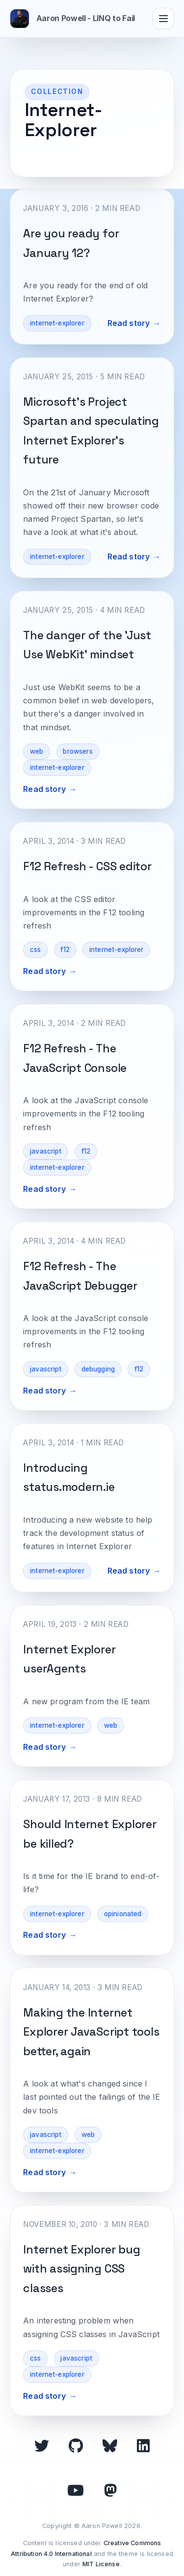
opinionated (123, 1914)
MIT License (101, 2564)
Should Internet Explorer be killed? (89, 1834)
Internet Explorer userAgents (69, 1659)
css (35, 949)
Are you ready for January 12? (71, 243)
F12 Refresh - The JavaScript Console (75, 1058)
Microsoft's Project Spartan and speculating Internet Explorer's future (91, 431)
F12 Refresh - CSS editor (87, 866)
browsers (77, 751)
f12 (64, 949)
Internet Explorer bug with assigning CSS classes (81, 2269)
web (36, 751)
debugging (98, 1369)
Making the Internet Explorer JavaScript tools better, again (91, 2032)
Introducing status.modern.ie (68, 1477)
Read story (128, 323)
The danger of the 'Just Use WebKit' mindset (87, 645)
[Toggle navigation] (163, 18)
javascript (46, 1151)
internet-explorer (57, 323)
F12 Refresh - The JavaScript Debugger (80, 1276)
